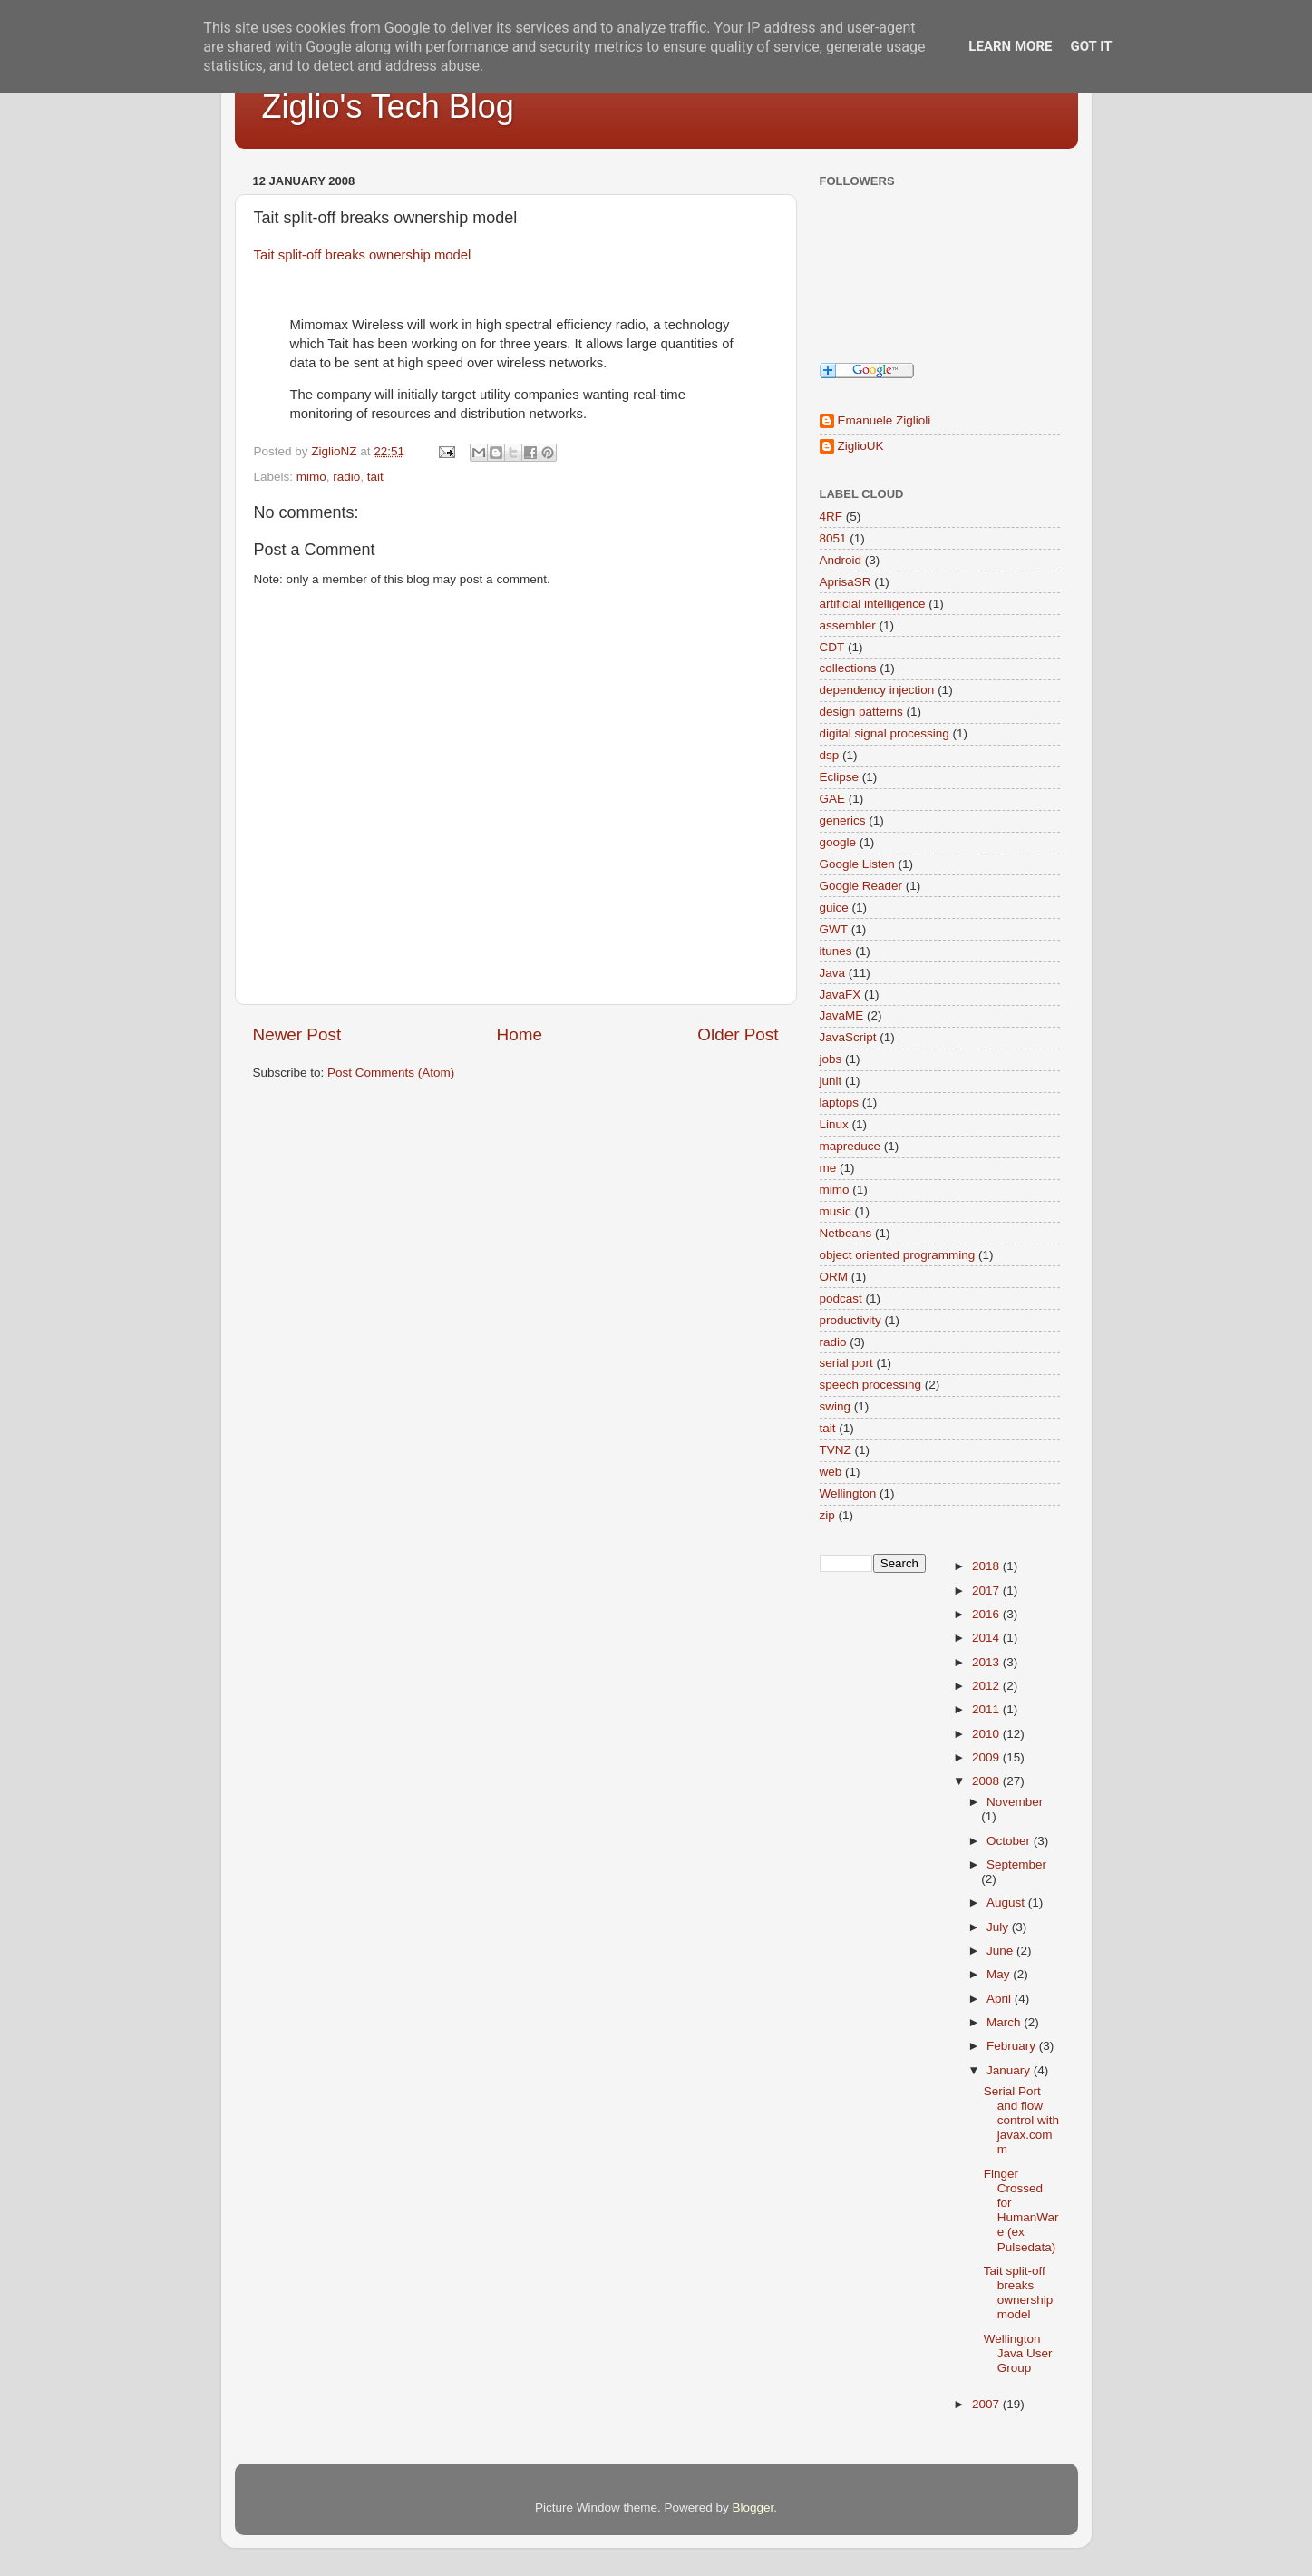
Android (841, 560)
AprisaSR (845, 582)
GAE (833, 798)
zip (827, 1515)
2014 (987, 1637)
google (838, 842)
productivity (850, 1320)
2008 (987, 1781)
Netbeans (846, 1233)
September (1016, 1864)
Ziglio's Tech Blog (388, 106)
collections (848, 668)
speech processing (871, 1384)
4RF (831, 516)
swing (835, 1406)
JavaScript (848, 1037)
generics (843, 820)
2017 (987, 1590)
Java (833, 973)
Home (519, 1034)
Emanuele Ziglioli (884, 420)
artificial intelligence (873, 603)
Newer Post (297, 1034)
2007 (987, 2404)
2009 (987, 1757)
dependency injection (877, 690)
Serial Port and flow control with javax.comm (1021, 2120)
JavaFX (840, 994)
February (1012, 2046)
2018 (987, 1566)
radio (346, 476)
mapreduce (850, 1146)
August (1007, 1902)
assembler (848, 625)
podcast (841, 1298)
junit (831, 1081)
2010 (987, 1734)
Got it (1091, 46)
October (1010, 1841)
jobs (831, 1059)
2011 (987, 1709)
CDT (832, 647)
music (835, 1211)
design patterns (861, 711)
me (828, 1168)
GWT (834, 929)
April (1000, 1998)
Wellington (848, 1493)
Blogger (753, 2507)
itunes (836, 951)
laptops (840, 1102)
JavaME (842, 1015)
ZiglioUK (861, 446)
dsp (830, 755)
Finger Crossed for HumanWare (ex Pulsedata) (1021, 2210)
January (1010, 2070)
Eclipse (840, 777)
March (1005, 2022)
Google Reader (861, 886)
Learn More (1010, 46)
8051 (833, 538)
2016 (987, 1614)
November (1014, 1802)
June (1001, 1950)
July (999, 1927)
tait (375, 476)
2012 (987, 1686)
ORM (834, 1276)
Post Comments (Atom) (390, 1072)
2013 (987, 1662)
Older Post (737, 1034)
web (831, 1471)
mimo (311, 476)
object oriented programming (898, 1255)
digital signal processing (884, 733)
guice (834, 907)
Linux (834, 1124)
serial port (846, 1363)
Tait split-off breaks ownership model (362, 255)
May (999, 1974)
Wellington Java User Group (1018, 2353)
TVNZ (835, 1450)
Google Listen (857, 864)
